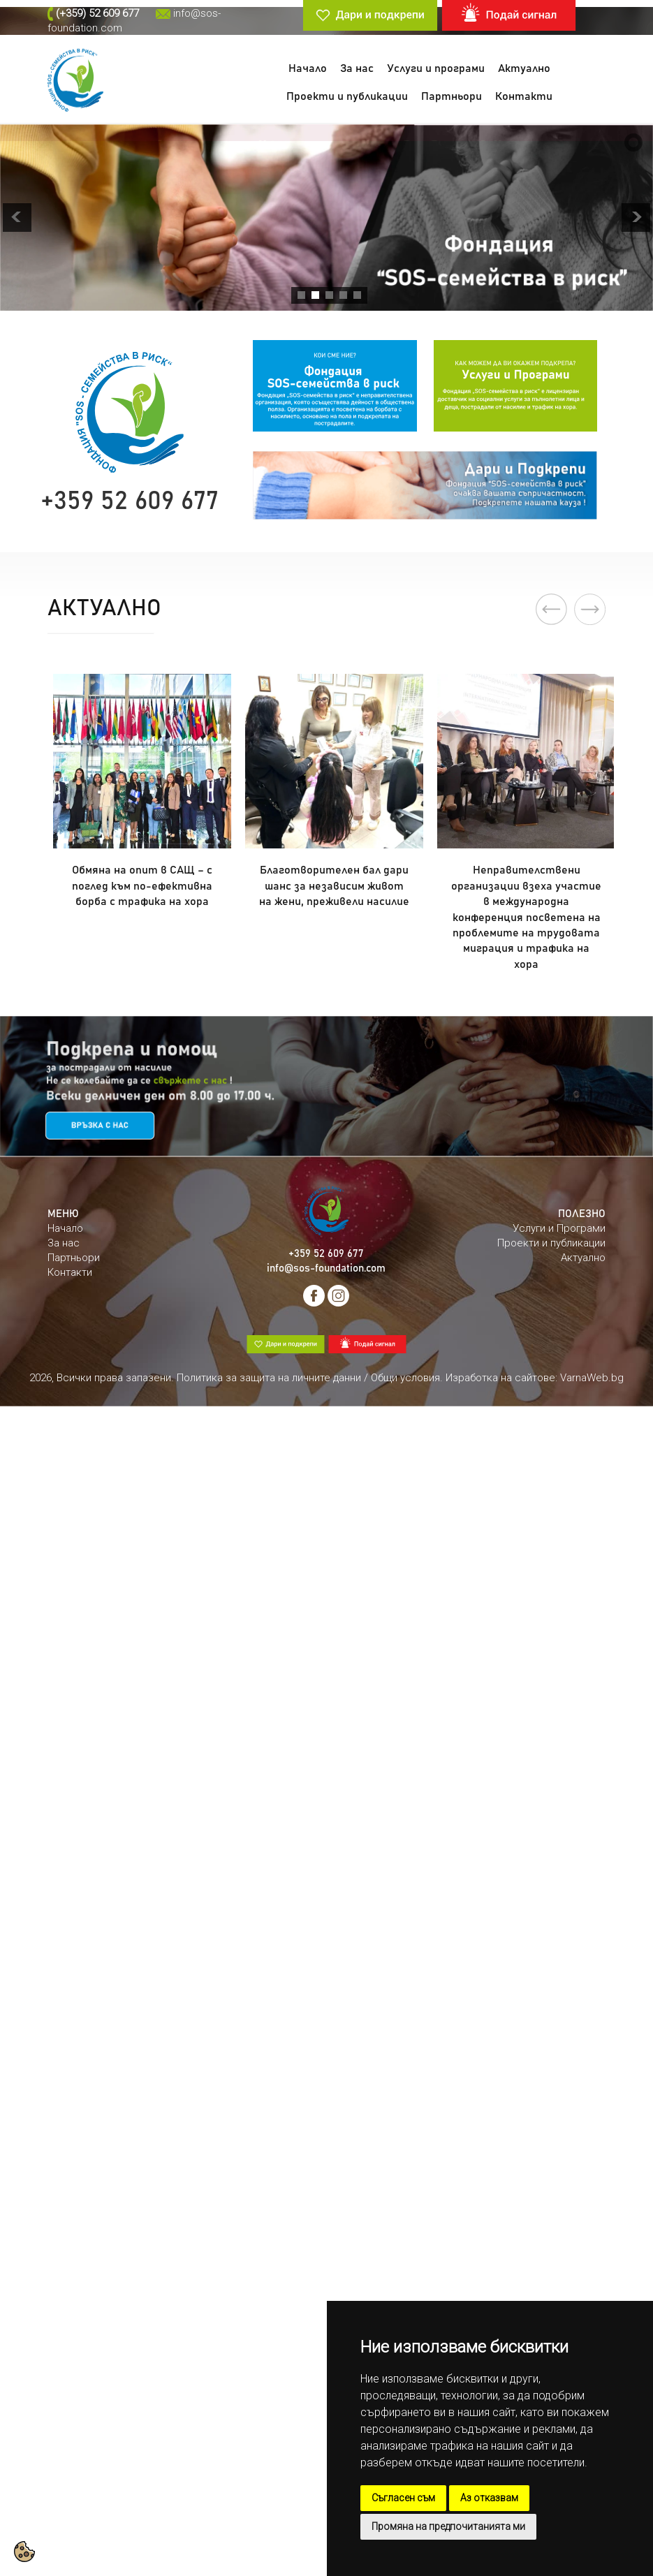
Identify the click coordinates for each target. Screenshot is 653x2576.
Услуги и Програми (559, 1228)
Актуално (524, 68)
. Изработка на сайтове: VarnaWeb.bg (532, 1377)
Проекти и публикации (347, 96)
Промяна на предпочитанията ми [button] (448, 2526)
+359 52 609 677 (326, 1254)
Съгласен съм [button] (403, 2497)
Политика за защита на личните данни (269, 1377)
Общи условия (405, 1377)
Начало (307, 68)
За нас (357, 68)
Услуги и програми (436, 68)
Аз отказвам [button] (489, 2497)
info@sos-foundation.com (326, 1268)
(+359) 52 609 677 (97, 13)
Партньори (451, 96)
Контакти (523, 96)
